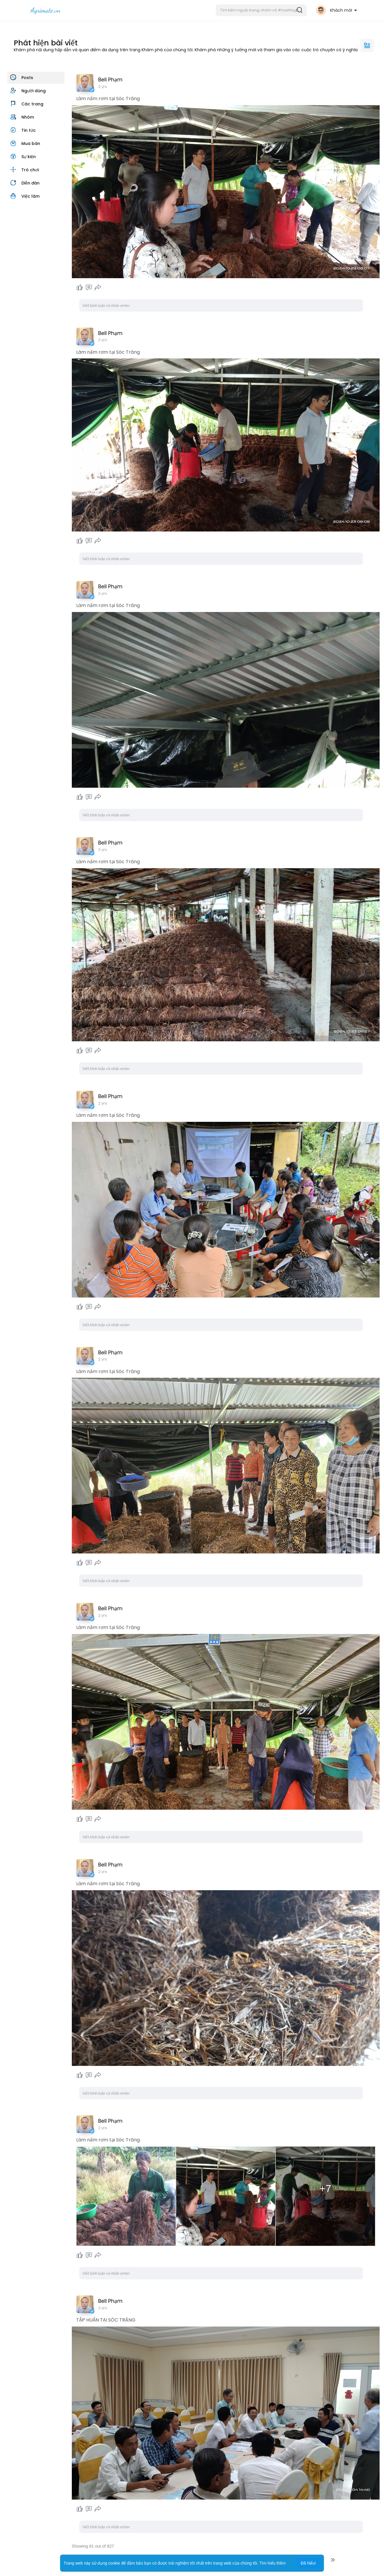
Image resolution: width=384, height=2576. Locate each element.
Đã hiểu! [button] (308, 2563)
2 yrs (102, 86)
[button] (261, 10)
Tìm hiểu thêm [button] (272, 2563)
